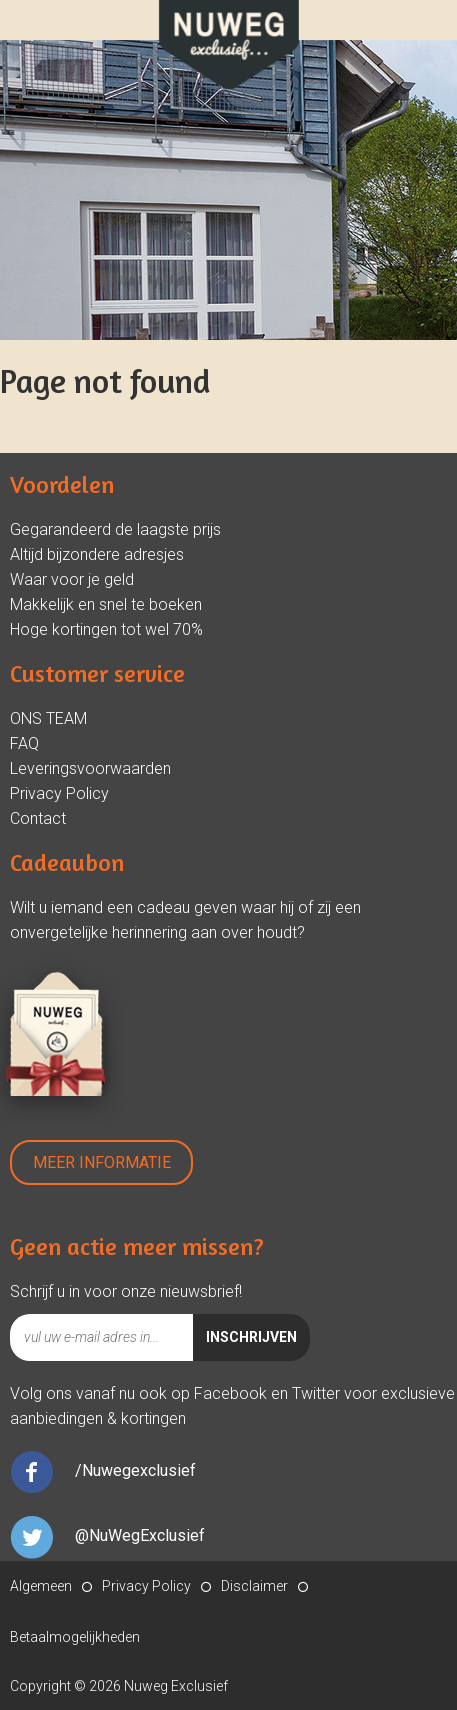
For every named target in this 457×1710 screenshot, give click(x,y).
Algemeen (41, 1586)
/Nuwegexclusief (135, 1470)
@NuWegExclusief (140, 1535)
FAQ (24, 743)
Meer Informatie (102, 1162)
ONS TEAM (48, 718)
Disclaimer (254, 1586)
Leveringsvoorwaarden (90, 768)
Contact (38, 818)
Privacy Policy (59, 793)
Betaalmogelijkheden (75, 1637)
